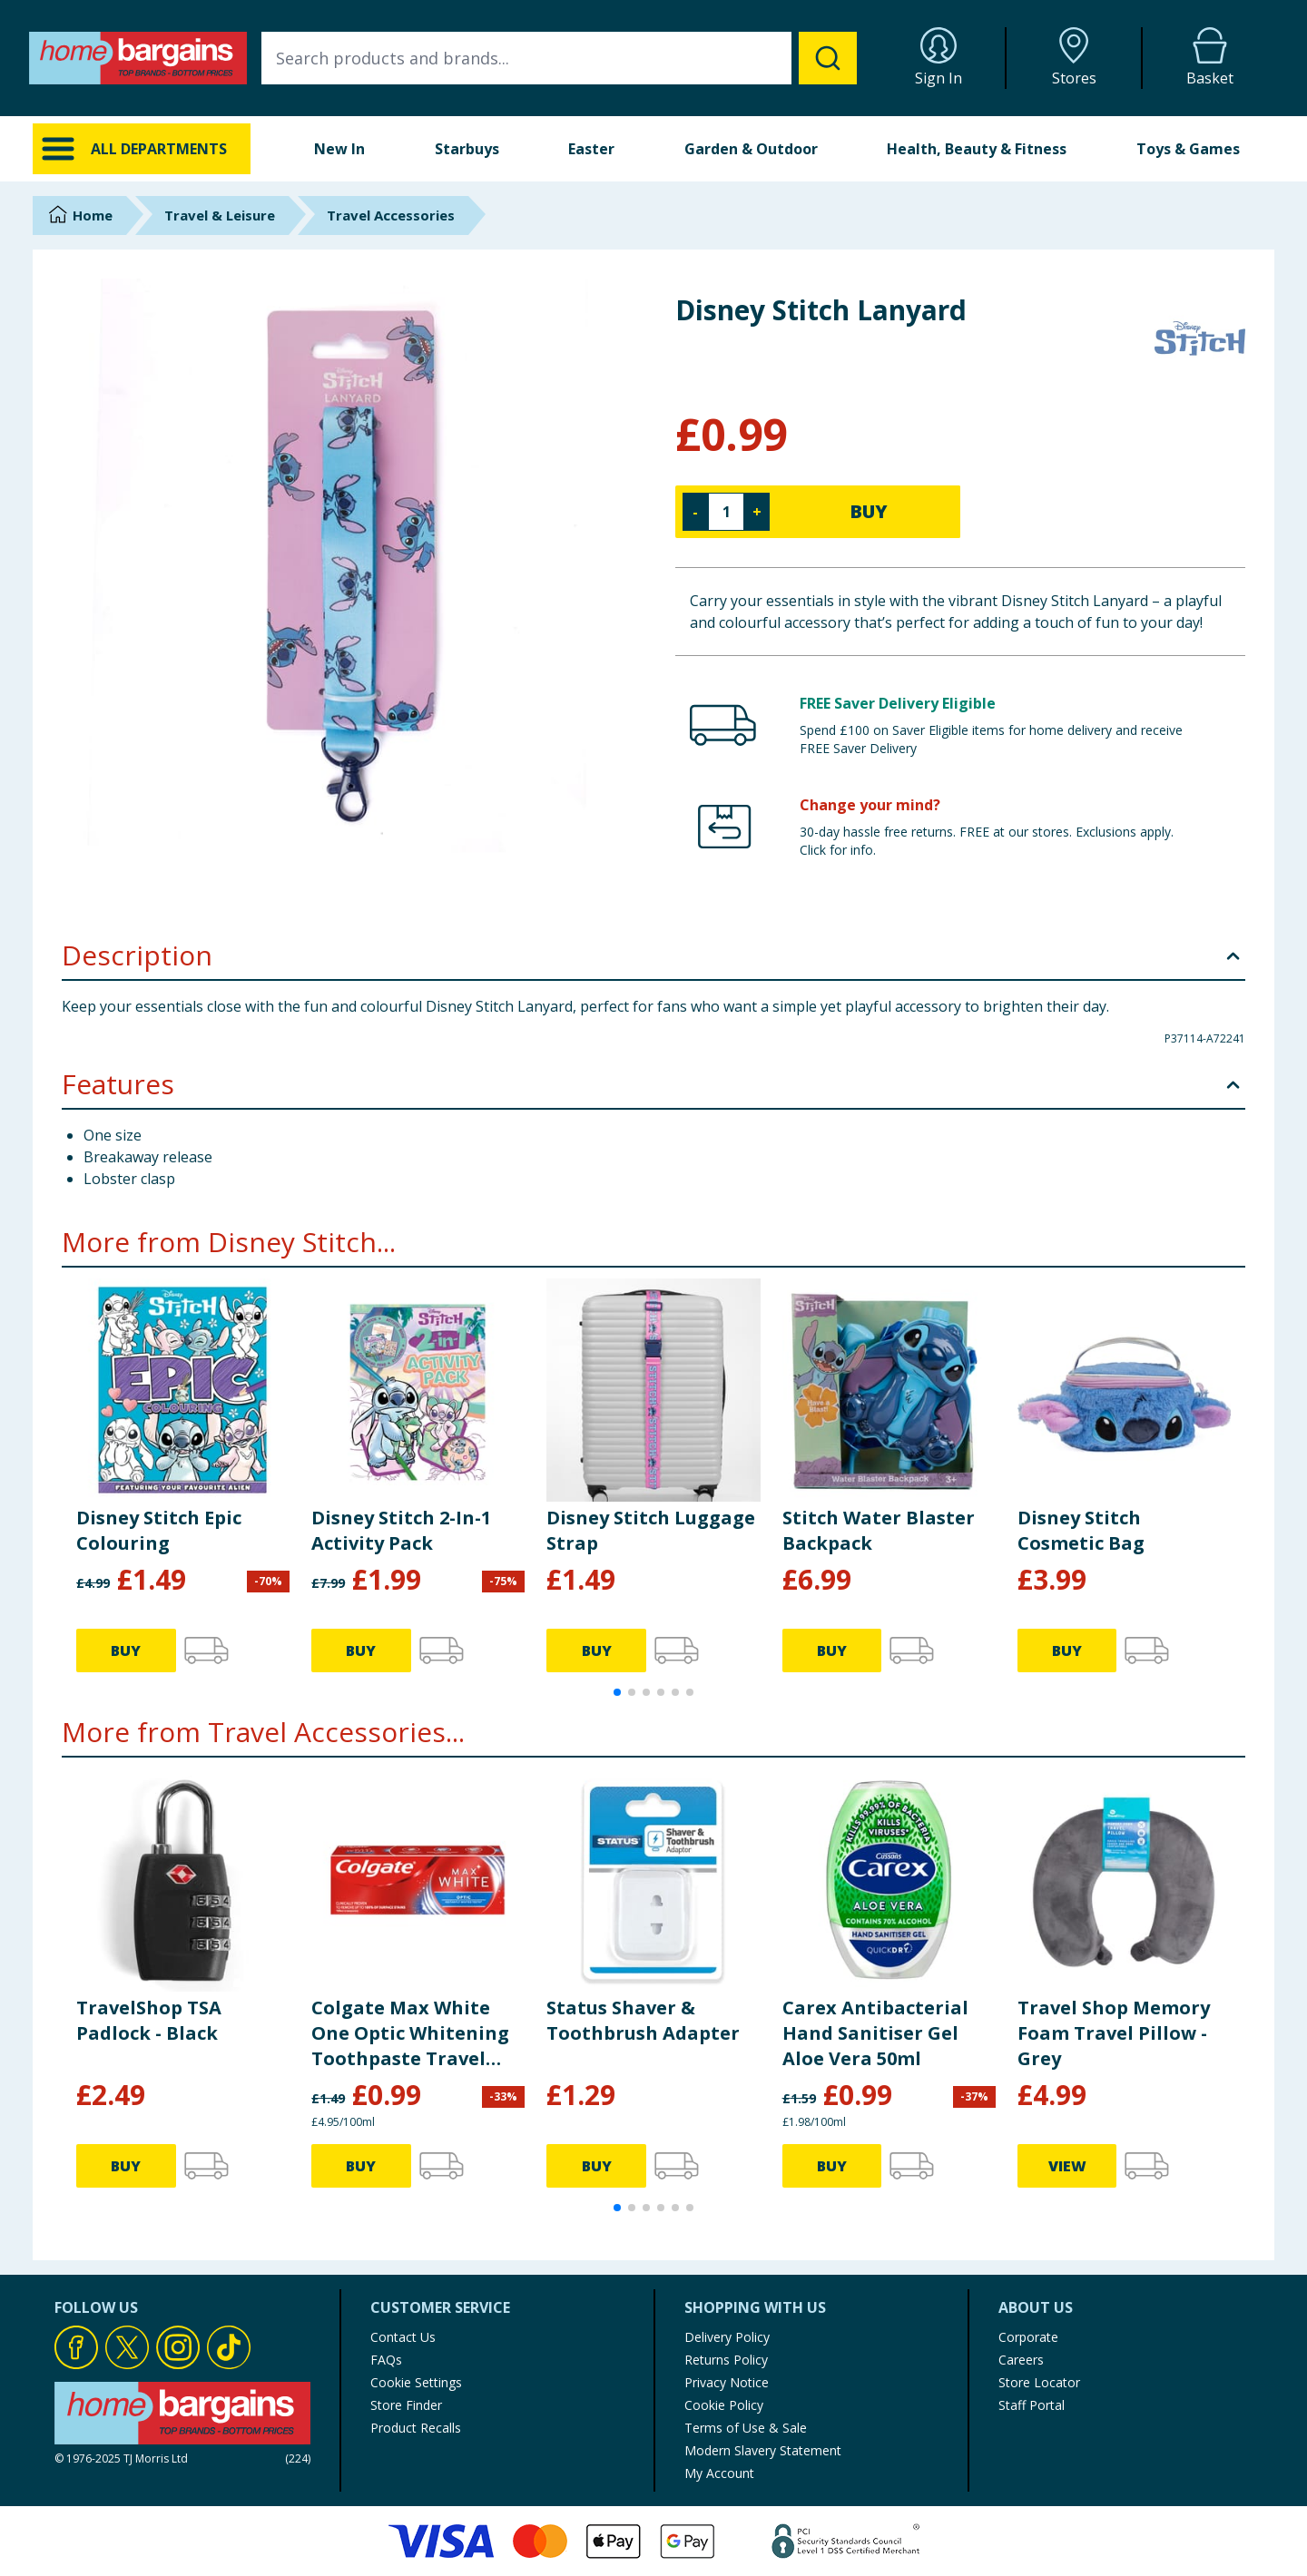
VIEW (1067, 2166)
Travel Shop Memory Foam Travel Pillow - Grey (1113, 2033)
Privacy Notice (726, 2382)
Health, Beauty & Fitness (976, 149)
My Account (719, 2473)
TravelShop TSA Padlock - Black (148, 2020)
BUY (869, 511)
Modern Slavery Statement (762, 2450)
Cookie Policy (723, 2405)
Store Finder (406, 2405)
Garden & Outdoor (751, 149)
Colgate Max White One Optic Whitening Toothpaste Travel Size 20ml (410, 2033)
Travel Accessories (391, 215)
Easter (591, 149)
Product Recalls (415, 2427)
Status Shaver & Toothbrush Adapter (643, 2020)
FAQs (386, 2359)
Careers (1021, 2359)
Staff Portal (1031, 2405)
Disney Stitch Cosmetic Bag (1081, 1530)
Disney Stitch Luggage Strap (650, 1530)
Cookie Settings (416, 2382)
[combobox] (559, 58)
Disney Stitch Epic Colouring (158, 1530)
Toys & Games (1188, 149)
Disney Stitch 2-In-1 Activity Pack (401, 1530)
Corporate (1028, 2337)
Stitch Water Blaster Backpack (878, 1530)
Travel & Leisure (219, 215)
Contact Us (403, 2337)
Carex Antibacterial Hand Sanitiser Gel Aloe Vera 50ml (875, 2033)
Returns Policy (726, 2359)
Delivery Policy (727, 2337)
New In (339, 149)
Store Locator (1039, 2382)
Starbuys (467, 149)
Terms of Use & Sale (745, 2427)
